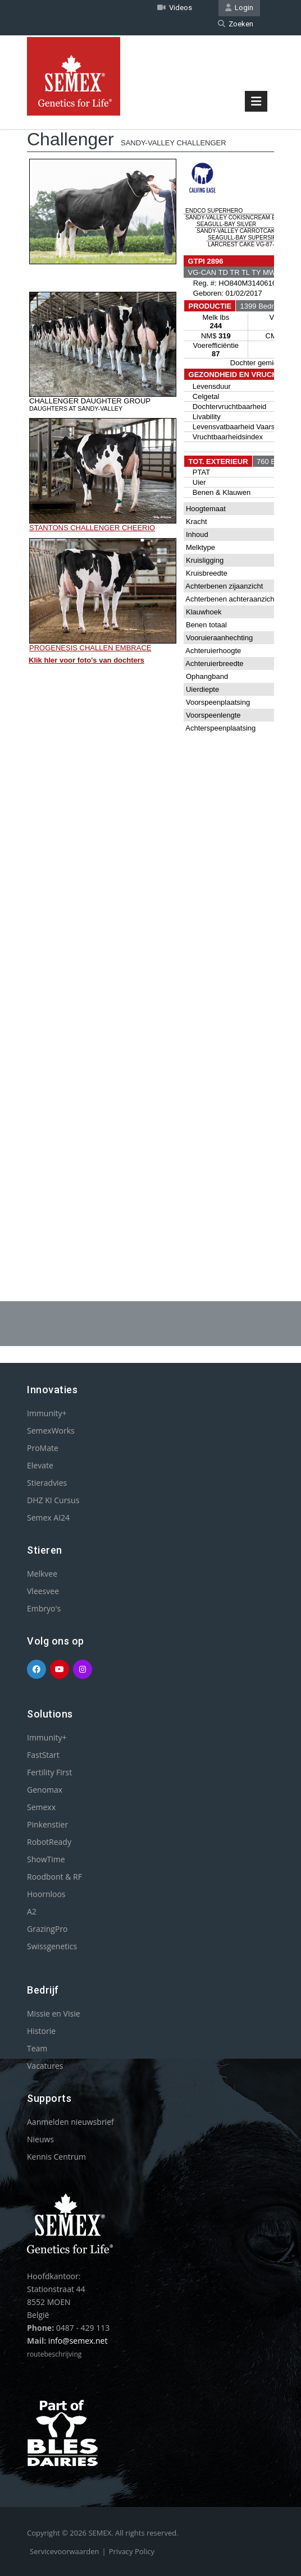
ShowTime (46, 1859)
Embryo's (44, 1608)
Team (37, 2048)
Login (239, 7)
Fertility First (49, 1772)
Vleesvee (43, 1591)
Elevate (40, 1465)
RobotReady (49, 1841)
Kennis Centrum (56, 2156)
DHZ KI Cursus (53, 1500)
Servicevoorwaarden (64, 2551)
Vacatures (45, 2065)
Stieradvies (47, 1482)
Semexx (41, 1807)
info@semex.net (78, 2340)
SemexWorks (51, 1430)
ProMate (42, 1448)
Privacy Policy (131, 2551)
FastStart (43, 1755)
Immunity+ (47, 1413)
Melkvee (42, 1573)
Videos (174, 7)
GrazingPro (47, 1928)
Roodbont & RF (54, 1876)
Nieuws (40, 2139)
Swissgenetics (52, 1946)
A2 (32, 1911)
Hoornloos (46, 1894)
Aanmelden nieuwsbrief (70, 2121)
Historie (41, 2031)
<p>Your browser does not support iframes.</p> (150, 669)
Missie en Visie (53, 2013)
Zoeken (235, 24)
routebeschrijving (54, 2354)
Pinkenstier (47, 1824)
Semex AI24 (48, 1517)
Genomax (44, 1789)
